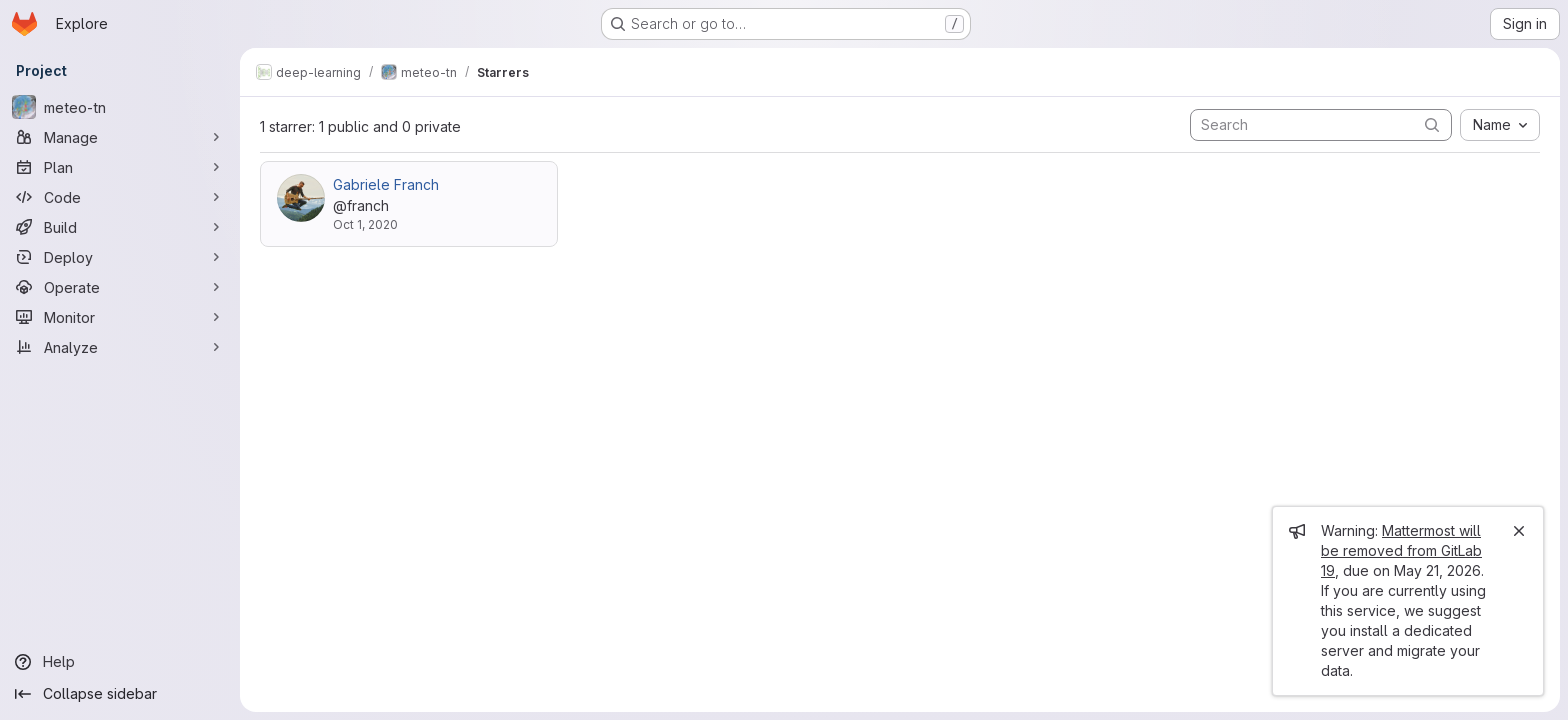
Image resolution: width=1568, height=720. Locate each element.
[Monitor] (120, 317)
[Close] (1519, 531)
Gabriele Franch (386, 184)
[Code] (120, 197)
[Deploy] (120, 257)
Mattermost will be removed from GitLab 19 (1401, 550)
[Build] (120, 227)
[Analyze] (120, 347)
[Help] (120, 662)
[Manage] (120, 137)
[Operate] (120, 287)
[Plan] (120, 167)
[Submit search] (1432, 124)
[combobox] (1500, 125)
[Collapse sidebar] (120, 694)
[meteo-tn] (120, 107)
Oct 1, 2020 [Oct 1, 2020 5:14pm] (365, 224)
